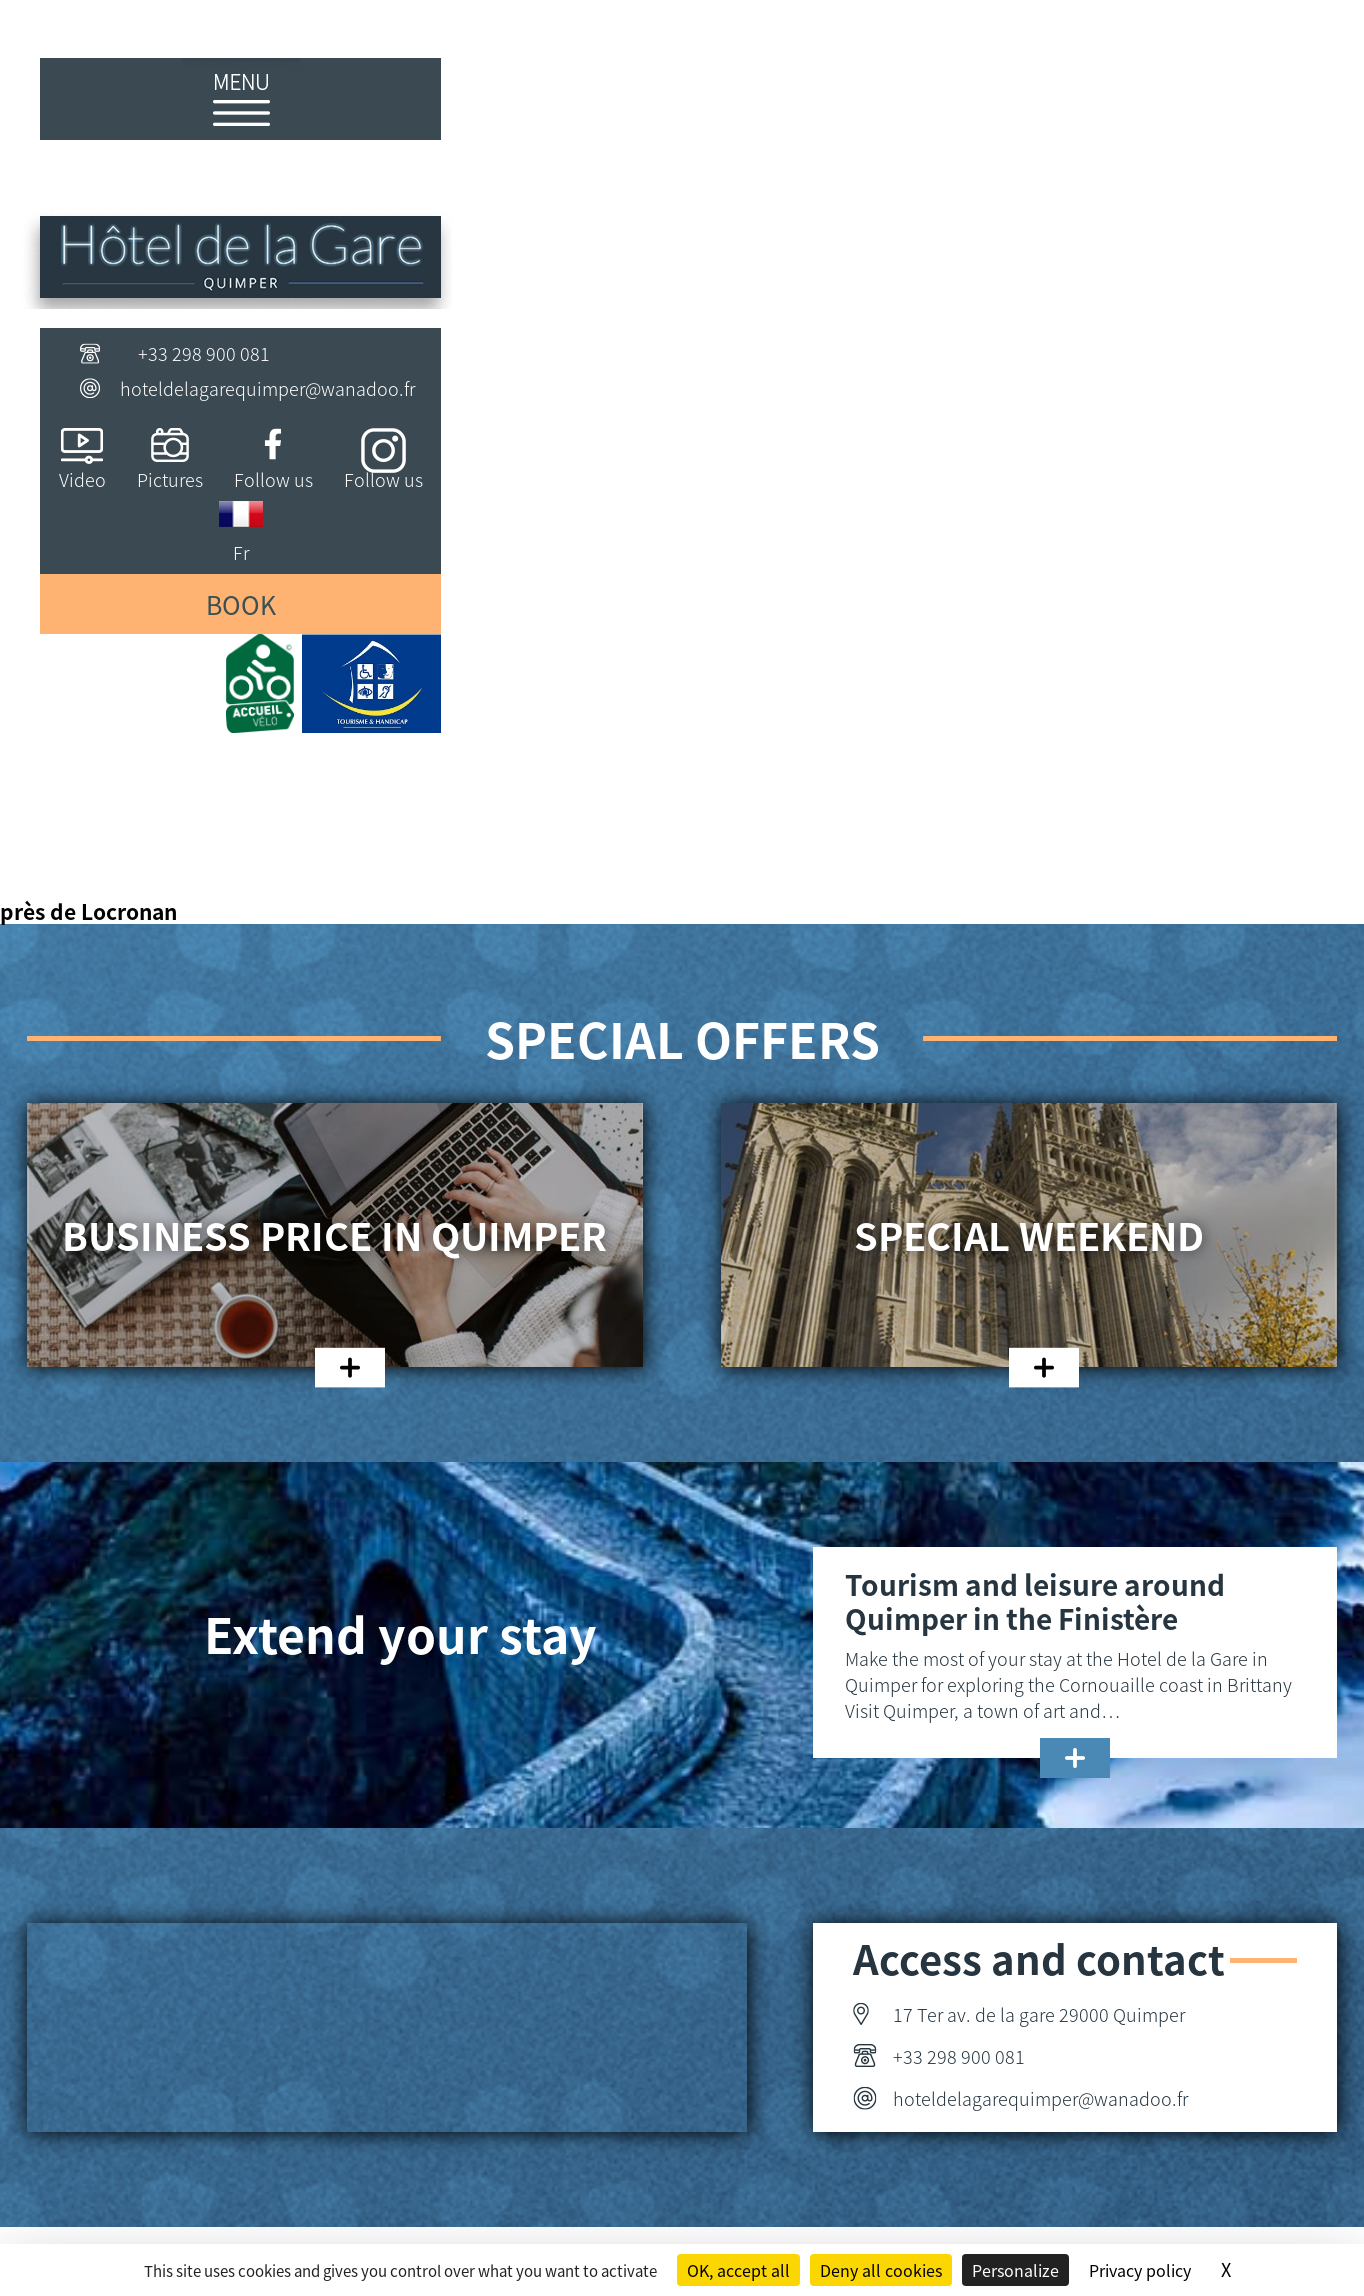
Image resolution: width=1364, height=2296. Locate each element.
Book (241, 604)
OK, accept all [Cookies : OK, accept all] (738, 2270)
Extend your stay (400, 1633)
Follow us (273, 479)
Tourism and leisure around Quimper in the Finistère (1035, 1601)
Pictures (170, 479)
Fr (241, 552)
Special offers (682, 1038)
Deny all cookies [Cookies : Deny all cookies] (881, 2270)
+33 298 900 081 (204, 353)
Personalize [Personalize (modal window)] (1015, 2270)
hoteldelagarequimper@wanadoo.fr (267, 388)
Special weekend (1029, 1235)
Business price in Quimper (334, 1235)
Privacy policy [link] (1140, 2270)
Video (82, 479)
